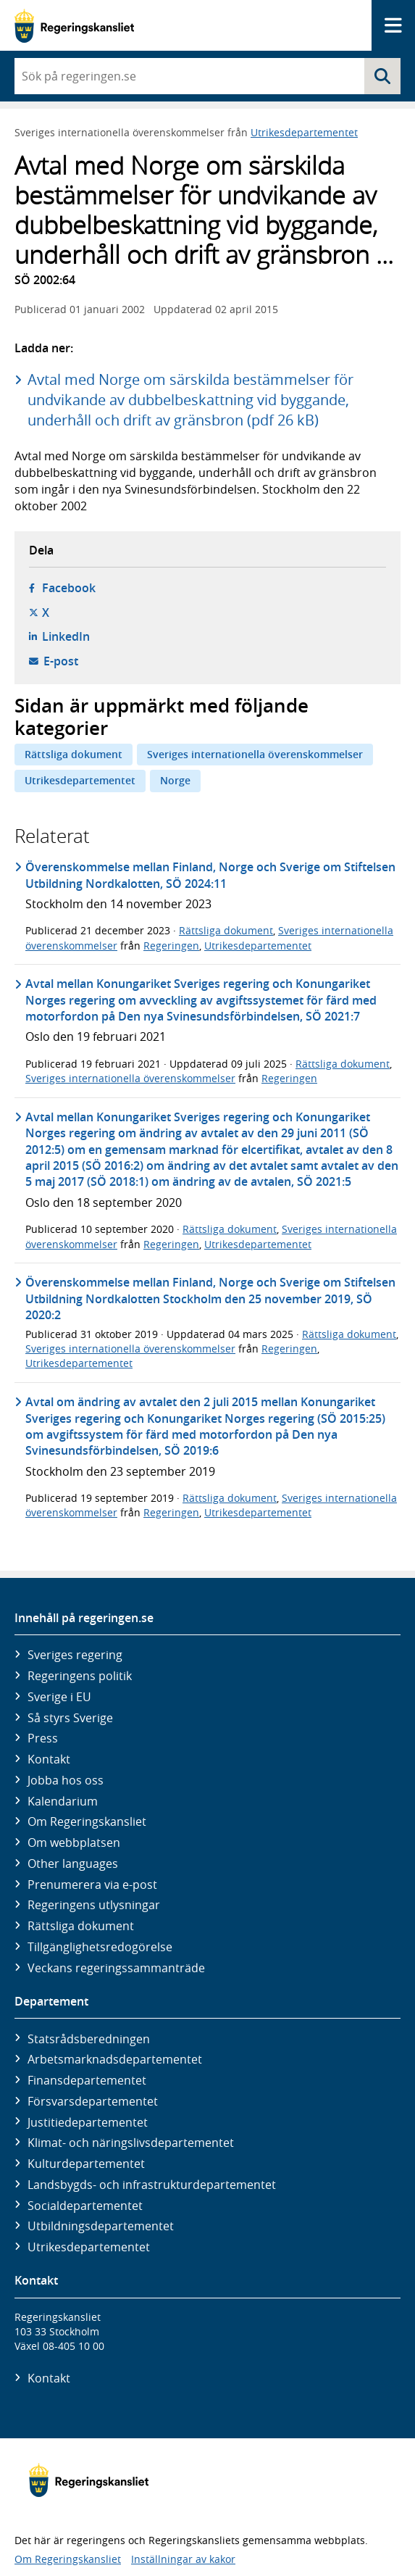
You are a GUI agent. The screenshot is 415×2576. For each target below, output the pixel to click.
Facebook (69, 588)
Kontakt (49, 1759)
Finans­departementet (87, 2080)
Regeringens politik (80, 1676)
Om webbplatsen (74, 1842)
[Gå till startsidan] (74, 26)
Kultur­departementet (86, 2164)
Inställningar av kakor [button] (183, 2559)
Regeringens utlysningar (94, 1905)
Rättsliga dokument (73, 754)
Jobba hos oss (66, 1780)
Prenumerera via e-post (92, 1884)
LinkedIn (66, 636)
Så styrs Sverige (70, 1718)
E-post (60, 661)
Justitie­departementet (88, 2122)
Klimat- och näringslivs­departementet (131, 2143)
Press (43, 1738)
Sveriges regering (75, 1655)
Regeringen (171, 945)
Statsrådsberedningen (89, 2039)
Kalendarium (63, 1801)
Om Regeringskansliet (87, 1821)
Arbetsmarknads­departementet (115, 2059)
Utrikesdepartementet (304, 132)
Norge (175, 780)
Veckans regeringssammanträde (116, 1968)
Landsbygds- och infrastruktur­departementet (152, 2185)
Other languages (73, 1863)
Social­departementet (85, 2206)
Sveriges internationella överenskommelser (255, 754)
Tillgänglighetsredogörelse (100, 1947)
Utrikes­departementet (89, 2247)
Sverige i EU (59, 1697)
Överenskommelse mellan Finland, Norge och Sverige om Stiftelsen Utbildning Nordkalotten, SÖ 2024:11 (210, 875)
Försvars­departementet (93, 2101)
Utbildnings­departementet (101, 2226)
